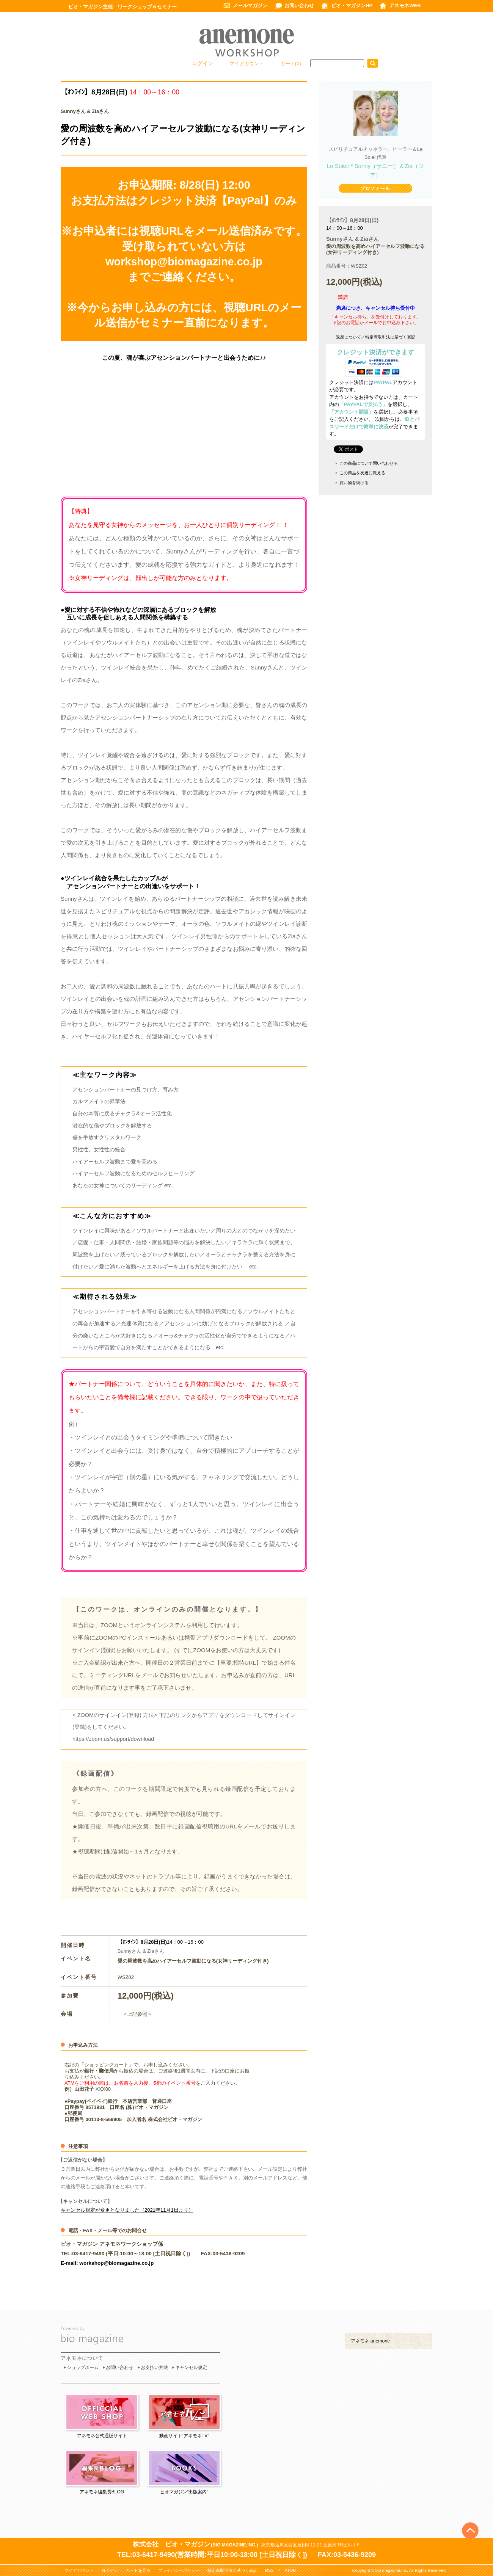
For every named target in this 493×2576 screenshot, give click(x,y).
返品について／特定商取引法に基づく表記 (375, 337)
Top (470, 2518)
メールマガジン (250, 5)
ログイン (202, 63)
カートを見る (138, 2570)
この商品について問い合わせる (368, 463)
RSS (269, 2570)
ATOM (291, 2570)
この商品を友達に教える (362, 472)
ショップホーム (83, 2367)
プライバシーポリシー (179, 2570)
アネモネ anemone (370, 2341)
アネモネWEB (405, 5)
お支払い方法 (154, 2367)
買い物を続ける (354, 482)
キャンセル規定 (191, 2367)
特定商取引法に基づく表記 (232, 2570)
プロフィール (375, 189)
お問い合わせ (299, 5)
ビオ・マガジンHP (351, 5)
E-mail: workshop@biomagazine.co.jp (107, 2263)
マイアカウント (247, 63)
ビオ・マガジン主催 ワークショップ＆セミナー (122, 6)
